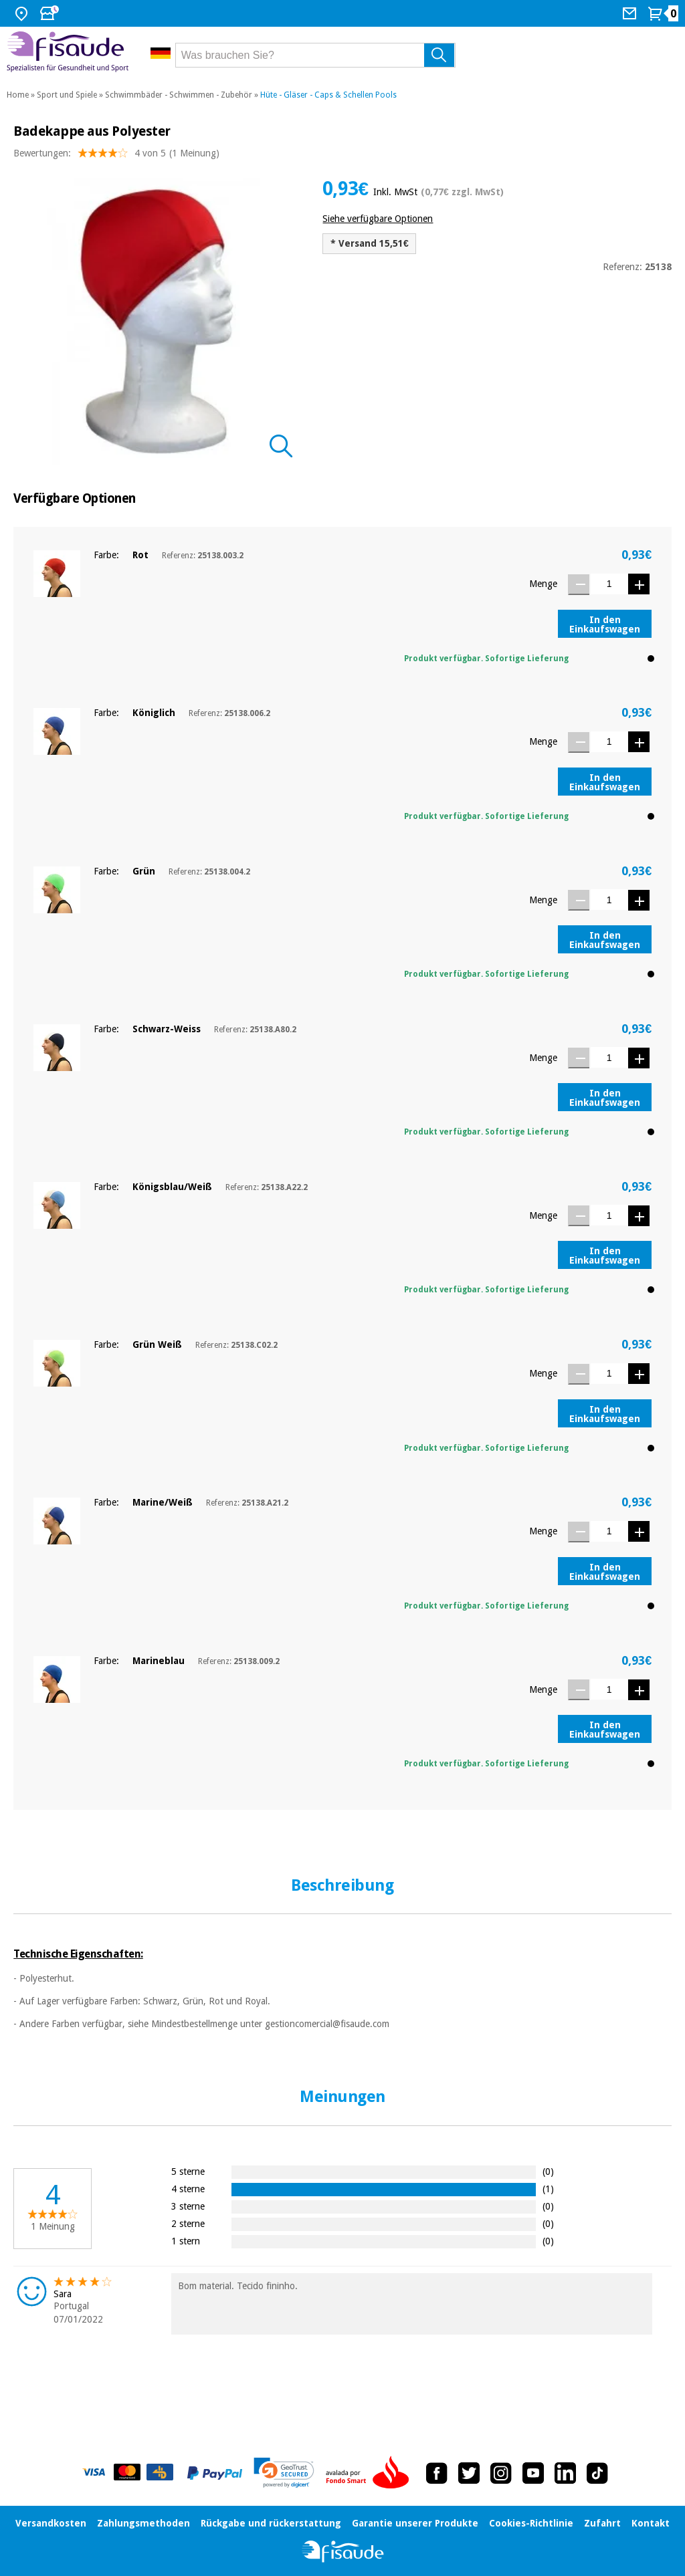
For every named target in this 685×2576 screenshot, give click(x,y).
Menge (543, 583)
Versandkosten (50, 2523)
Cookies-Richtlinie (531, 2523)
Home (18, 95)
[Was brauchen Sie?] (315, 55)
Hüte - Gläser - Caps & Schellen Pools (328, 95)
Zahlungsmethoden (143, 2523)
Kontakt (650, 2523)
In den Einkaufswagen (604, 624)
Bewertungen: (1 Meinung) (116, 156)
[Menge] (609, 584)
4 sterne (188, 2189)
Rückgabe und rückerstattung (271, 2523)
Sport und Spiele (67, 95)
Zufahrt (602, 2523)
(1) (548, 2189)
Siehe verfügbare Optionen (377, 218)
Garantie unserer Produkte (415, 2523)
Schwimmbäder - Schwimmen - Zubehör (178, 95)
